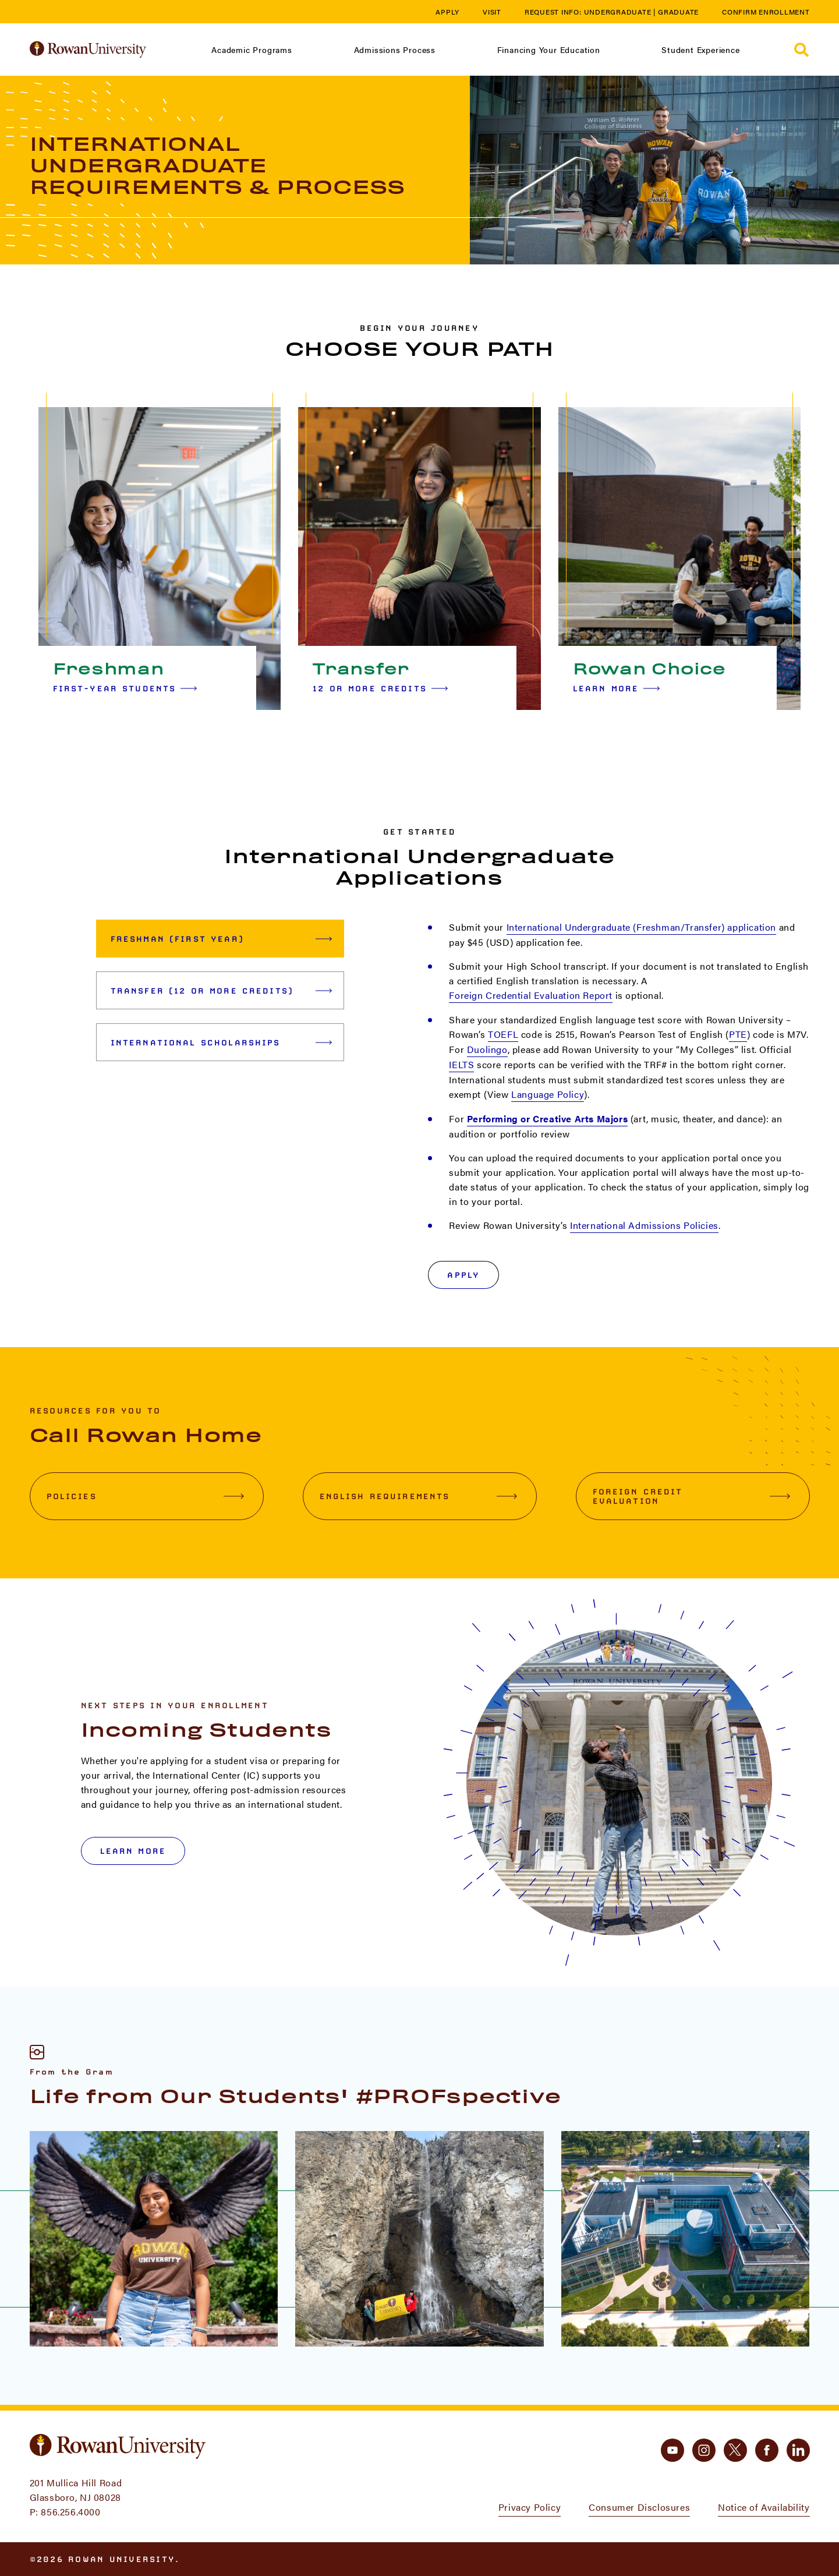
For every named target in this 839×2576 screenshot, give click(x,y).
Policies (145, 1496)
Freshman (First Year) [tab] (221, 939)
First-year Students (125, 688)
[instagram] (704, 2450)
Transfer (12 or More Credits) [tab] (221, 990)
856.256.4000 (70, 2511)
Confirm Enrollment (766, 11)
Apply (447, 11)
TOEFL (503, 1034)
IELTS (461, 1064)
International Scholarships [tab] (221, 1042)
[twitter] (735, 2450)
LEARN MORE (133, 1851)
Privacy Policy (529, 2507)
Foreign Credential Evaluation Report (531, 995)
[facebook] (766, 2450)
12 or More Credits (380, 688)
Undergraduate (618, 11)
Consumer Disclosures (639, 2507)
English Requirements (418, 1496)
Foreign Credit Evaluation (691, 1496)
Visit (492, 11)
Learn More (616, 688)
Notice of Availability (763, 2507)
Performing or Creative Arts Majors (547, 1118)
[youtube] (672, 2450)
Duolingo (487, 1049)
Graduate (678, 11)
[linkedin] (798, 2450)
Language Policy (547, 1094)
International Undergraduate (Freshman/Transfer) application (641, 927)
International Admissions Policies (644, 1225)
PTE (738, 1034)
